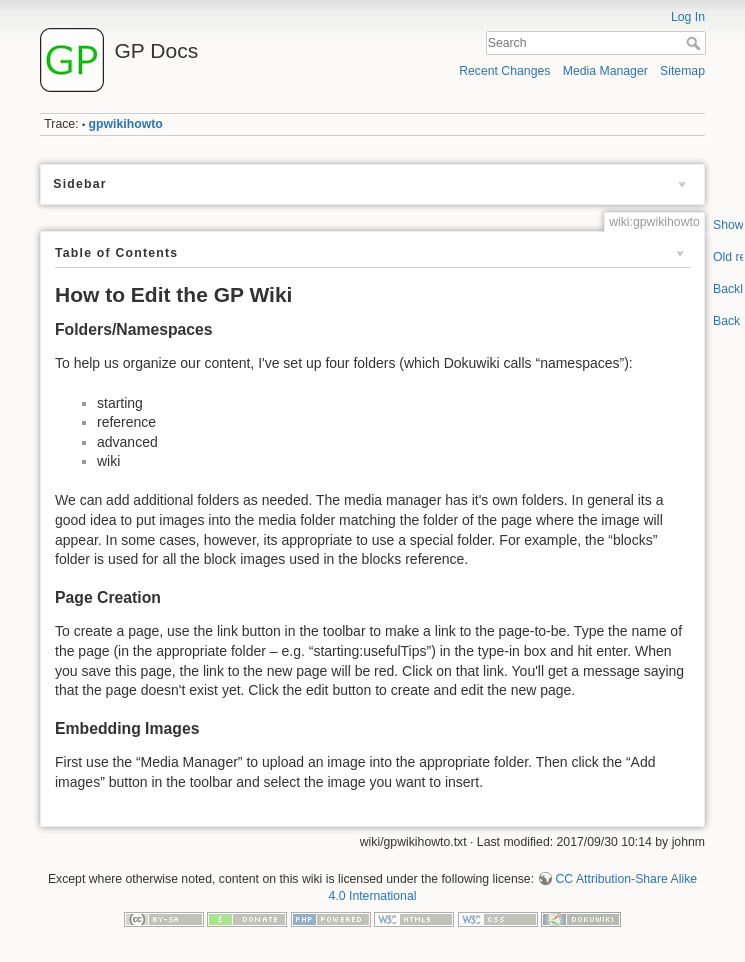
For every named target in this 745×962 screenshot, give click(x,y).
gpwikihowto (126, 124)
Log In (688, 17)
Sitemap (682, 71)
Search (695, 43)
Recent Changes (504, 71)
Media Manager (605, 71)
